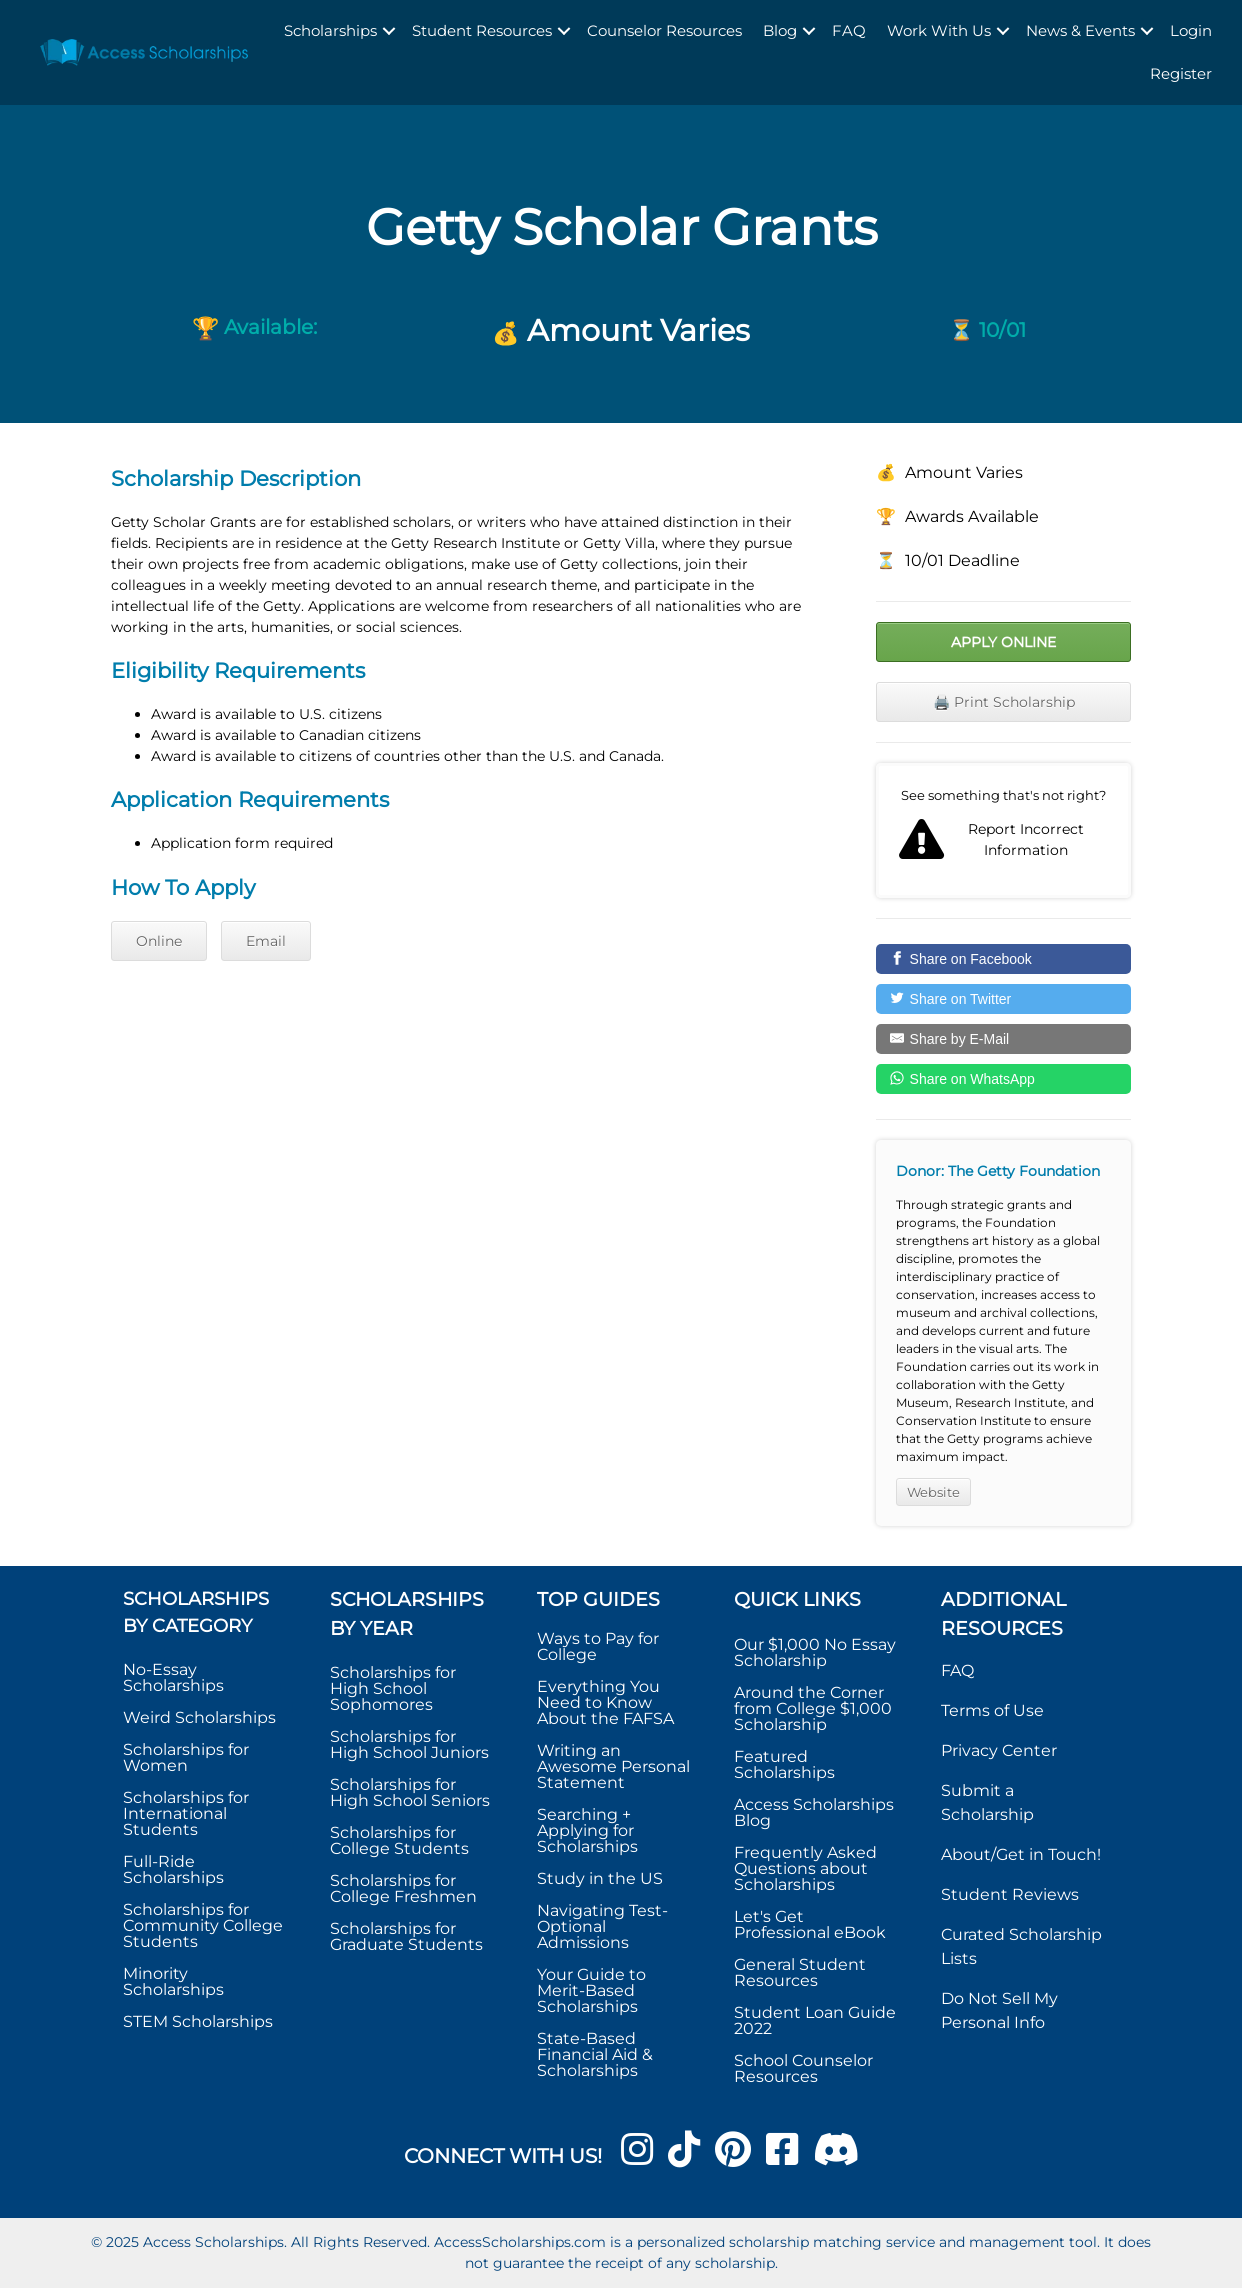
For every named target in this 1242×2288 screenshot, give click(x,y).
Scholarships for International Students (186, 1813)
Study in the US (600, 1878)
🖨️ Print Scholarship (1004, 702)
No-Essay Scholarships (173, 1677)
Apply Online (1003, 642)
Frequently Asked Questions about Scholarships (805, 1868)
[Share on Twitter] (1003, 999)
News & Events (1080, 30)
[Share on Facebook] (1003, 959)
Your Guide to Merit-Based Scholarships (591, 1990)
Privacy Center (999, 1750)
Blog (780, 30)
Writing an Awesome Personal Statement (613, 1766)
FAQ (849, 30)
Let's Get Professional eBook (810, 1924)
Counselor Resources (664, 30)
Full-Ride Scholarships (173, 1869)
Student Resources (482, 30)
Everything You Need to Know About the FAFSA (605, 1702)
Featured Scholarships (786, 1764)
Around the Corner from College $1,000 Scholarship (813, 1708)
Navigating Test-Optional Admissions (602, 1926)
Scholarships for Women (186, 1757)
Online (159, 941)
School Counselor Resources (803, 2068)
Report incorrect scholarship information (1003, 831)
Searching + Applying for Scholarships (587, 1830)
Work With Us (939, 30)
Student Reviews (1010, 1894)
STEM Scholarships (198, 2021)
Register (1181, 73)
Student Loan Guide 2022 (815, 2020)
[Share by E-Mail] (1003, 1039)
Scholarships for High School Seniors (410, 1792)
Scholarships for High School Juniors (409, 1744)
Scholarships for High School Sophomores (393, 1688)
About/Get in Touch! (1021, 1854)
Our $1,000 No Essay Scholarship (815, 1652)
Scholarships (330, 30)
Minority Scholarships (173, 1981)
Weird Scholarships (199, 1717)
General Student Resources (800, 1972)
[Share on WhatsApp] (1003, 1079)
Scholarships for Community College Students (203, 1925)
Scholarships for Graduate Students (406, 1936)
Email (266, 941)
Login (1191, 30)
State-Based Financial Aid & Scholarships (595, 2054)
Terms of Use (992, 1710)
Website (933, 1492)
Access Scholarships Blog (814, 1812)
